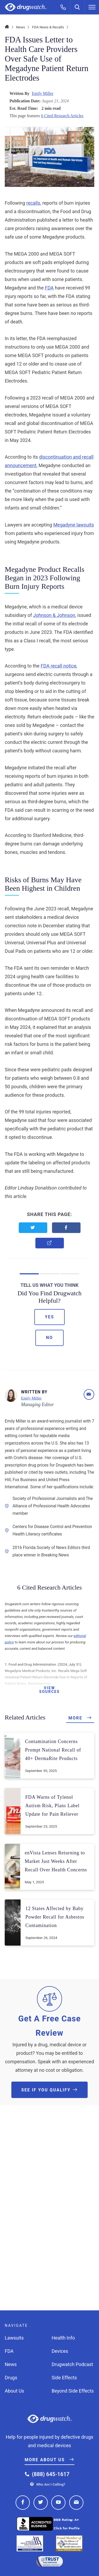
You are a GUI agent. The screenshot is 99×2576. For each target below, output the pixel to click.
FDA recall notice (58, 666)
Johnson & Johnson (54, 615)
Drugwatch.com (25, 7)
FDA (49, 288)
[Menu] (92, 7)
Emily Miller (42, 93)
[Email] (89, 1394)
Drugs (11, 2377)
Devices (60, 2351)
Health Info (63, 2338)
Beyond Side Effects (73, 2391)
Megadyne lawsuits (73, 525)
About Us (14, 2391)
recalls (33, 203)
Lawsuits (14, 2338)
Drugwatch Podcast (72, 2364)
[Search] (77, 7)
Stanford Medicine (52, 835)
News (20, 27)
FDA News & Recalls (48, 27)
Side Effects (64, 2377)
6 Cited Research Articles (62, 115)
